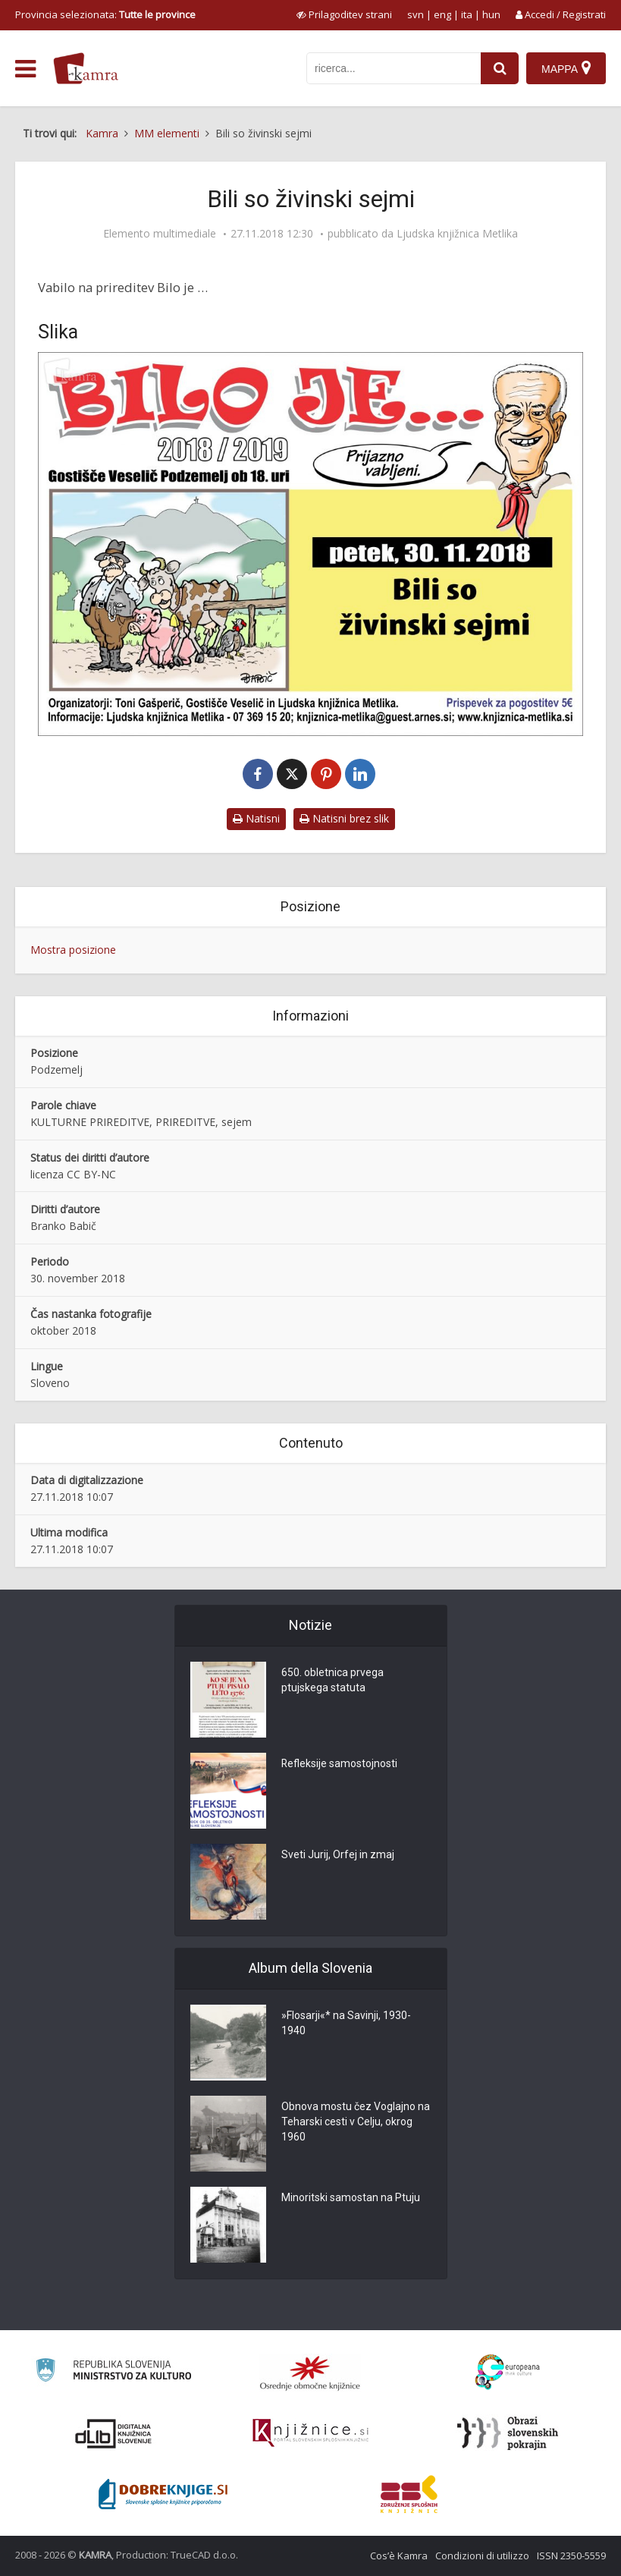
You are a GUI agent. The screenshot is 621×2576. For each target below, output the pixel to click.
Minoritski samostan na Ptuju (350, 2198)
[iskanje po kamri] (393, 68)
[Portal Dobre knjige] (163, 2494)
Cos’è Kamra (399, 2555)
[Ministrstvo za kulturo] (113, 2372)
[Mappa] (566, 68)
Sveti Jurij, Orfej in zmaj (337, 1855)
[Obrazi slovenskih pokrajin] (508, 2433)
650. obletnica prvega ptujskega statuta (332, 1680)
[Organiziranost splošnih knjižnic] (310, 2373)
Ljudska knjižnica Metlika (457, 234)
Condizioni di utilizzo (482, 2555)
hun (491, 14)
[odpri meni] (25, 69)
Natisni (256, 818)
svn (415, 14)
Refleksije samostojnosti (339, 1764)
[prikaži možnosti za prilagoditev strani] (344, 14)
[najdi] (500, 68)
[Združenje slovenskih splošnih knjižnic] (310, 2433)
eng (442, 14)
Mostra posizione (73, 949)
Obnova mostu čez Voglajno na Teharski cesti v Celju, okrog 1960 (355, 2122)
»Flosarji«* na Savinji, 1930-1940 (346, 2023)
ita (466, 14)
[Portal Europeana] (507, 2372)
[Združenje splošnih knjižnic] (409, 2494)
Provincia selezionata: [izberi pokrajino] (105, 14)
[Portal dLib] (113, 2433)
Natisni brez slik (344, 818)
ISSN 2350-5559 (571, 2555)
